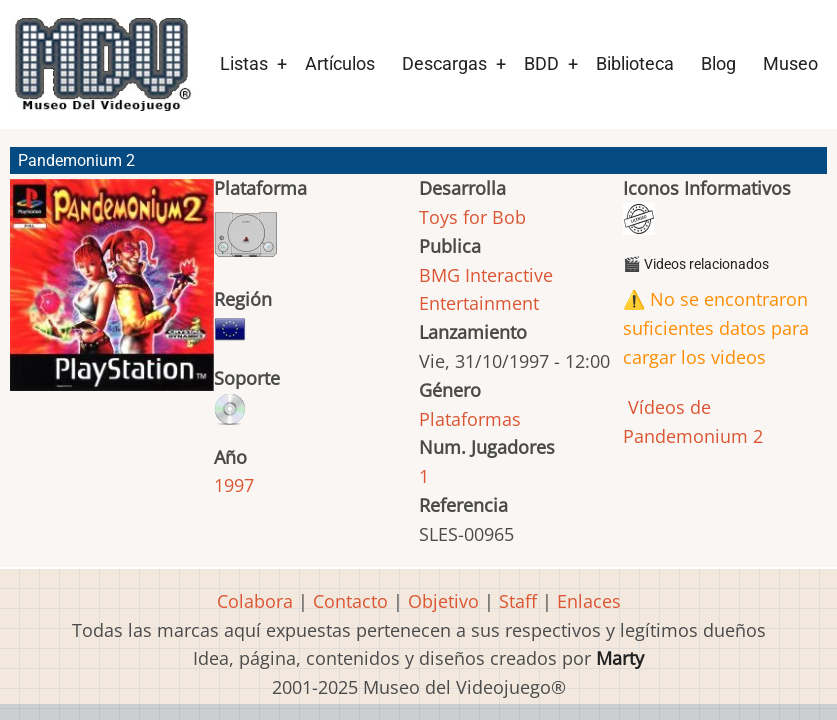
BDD (541, 63)
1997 (234, 485)
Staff (518, 601)
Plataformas (470, 419)
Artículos (340, 63)
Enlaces (589, 601)
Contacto (350, 601)
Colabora (255, 601)
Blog (718, 63)
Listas (244, 63)
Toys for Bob (472, 217)
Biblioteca (635, 63)
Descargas (444, 63)
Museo (790, 63)
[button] (112, 294)
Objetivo (443, 601)
